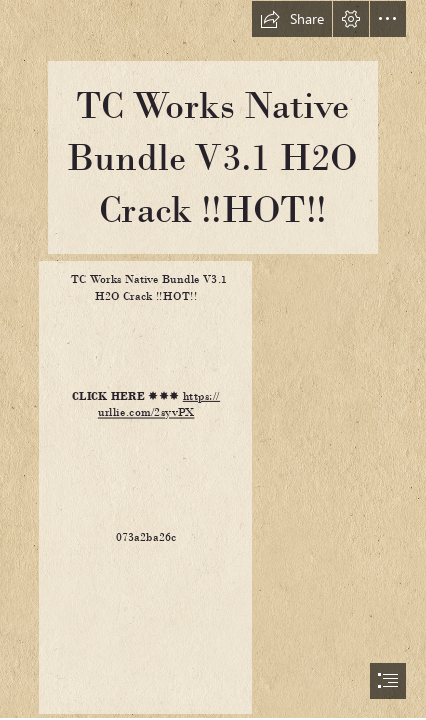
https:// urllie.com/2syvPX (159, 404)
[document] (213, 360)
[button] (292, 19)
